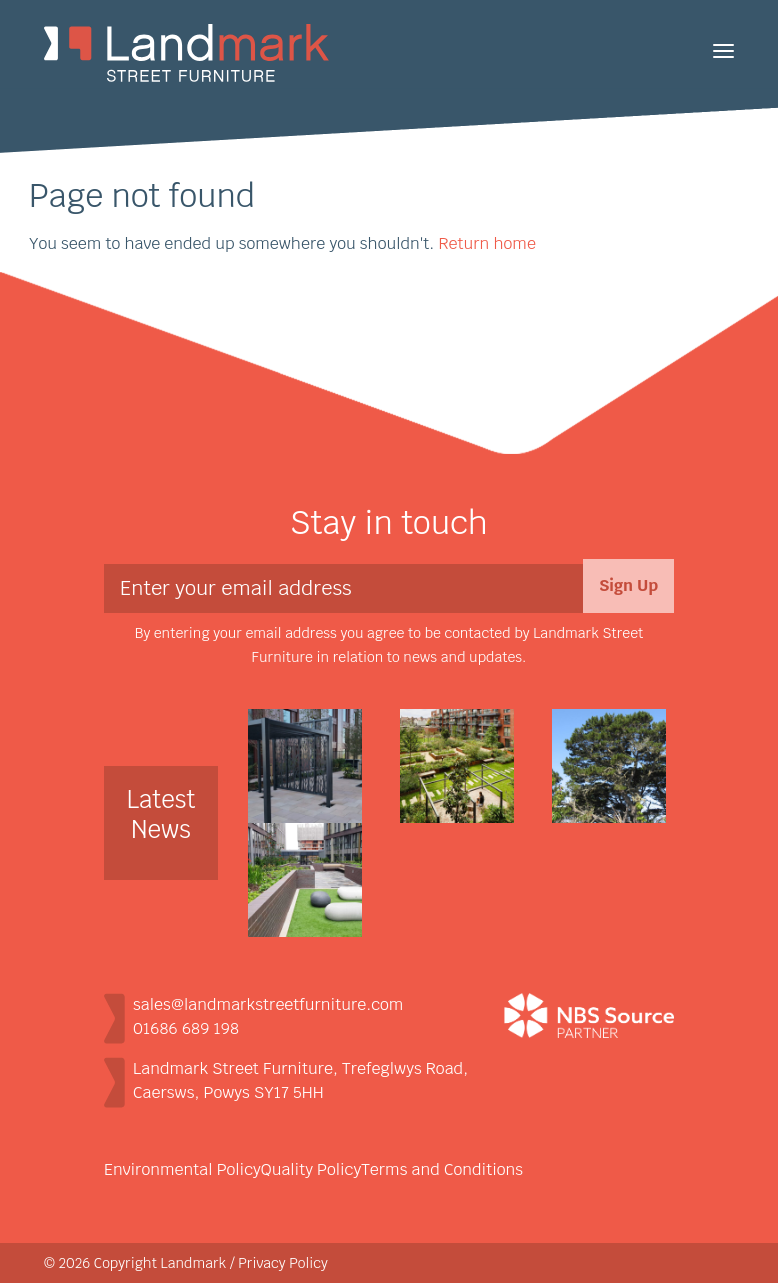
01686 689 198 (186, 1028)
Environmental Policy (182, 1169)
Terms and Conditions (442, 1169)
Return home (486, 243)
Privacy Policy (283, 1263)
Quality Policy (311, 1169)
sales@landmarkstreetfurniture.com (268, 1004)
